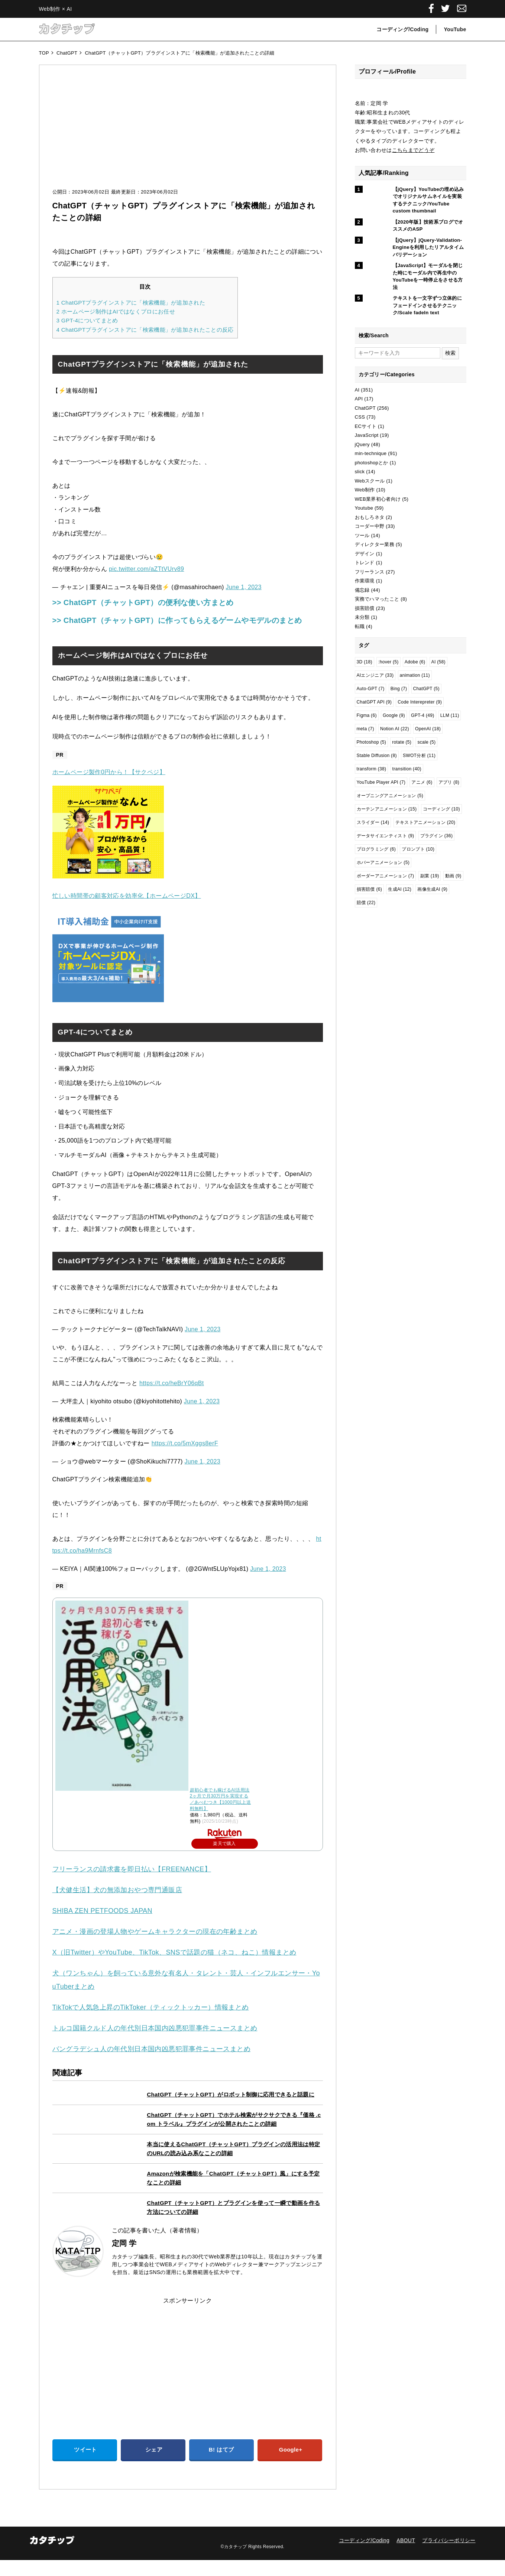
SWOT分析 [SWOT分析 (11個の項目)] (419, 755)
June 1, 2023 (243, 587)
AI (357, 390)
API (359, 399)
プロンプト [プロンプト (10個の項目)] (418, 849)
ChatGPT (365, 408)
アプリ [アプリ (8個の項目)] (448, 782)
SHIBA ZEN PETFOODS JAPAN (102, 1926)
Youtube (364, 508)
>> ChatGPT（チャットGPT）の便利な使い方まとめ (162, 602)
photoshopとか (371, 462)
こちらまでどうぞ (413, 150)
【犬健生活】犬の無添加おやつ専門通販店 (117, 1906)
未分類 (362, 617)
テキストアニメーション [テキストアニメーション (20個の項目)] (425, 822)
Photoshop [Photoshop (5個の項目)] (371, 742)
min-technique (371, 453)
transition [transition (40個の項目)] (406, 768)
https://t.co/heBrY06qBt (171, 1399)
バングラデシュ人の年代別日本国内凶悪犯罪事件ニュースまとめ (151, 2065)
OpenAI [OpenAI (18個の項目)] (428, 728)
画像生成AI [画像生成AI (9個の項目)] (432, 889)
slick (360, 471)
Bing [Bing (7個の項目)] (399, 688)
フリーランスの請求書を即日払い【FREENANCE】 (131, 1885)
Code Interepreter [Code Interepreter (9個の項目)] (420, 702)
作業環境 (365, 581)
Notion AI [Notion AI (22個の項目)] (394, 728)
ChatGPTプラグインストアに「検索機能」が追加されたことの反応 (145, 330)
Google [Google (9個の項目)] (394, 715)
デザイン (365, 553)
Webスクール (370, 481)
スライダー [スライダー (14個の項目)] (373, 822)
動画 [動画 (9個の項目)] (453, 875)
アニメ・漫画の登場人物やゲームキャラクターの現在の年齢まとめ (155, 1947)
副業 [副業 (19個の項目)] (429, 875)
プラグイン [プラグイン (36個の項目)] (436, 835)
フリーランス (370, 572)
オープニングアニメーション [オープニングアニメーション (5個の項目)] (390, 795)
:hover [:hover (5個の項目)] (388, 662)
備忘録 (362, 590)
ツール (362, 535)
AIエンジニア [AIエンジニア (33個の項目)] (375, 675)
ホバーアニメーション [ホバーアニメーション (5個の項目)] (383, 862)
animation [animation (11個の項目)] (415, 675)
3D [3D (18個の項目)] (364, 662)
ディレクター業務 (375, 544)
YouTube (455, 29)
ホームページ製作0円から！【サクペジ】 (109, 788)
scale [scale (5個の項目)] (426, 742)
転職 (360, 626)
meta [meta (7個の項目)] (365, 728)
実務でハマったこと (377, 599)
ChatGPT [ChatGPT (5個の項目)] (426, 688)
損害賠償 (365, 608)
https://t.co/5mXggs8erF (185, 1459)
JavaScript (367, 435)
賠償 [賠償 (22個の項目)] (366, 902)
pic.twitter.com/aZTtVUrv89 (146, 569)
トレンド (365, 562)
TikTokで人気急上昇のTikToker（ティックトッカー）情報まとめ (150, 2023)
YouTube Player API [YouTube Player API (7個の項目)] (381, 782)
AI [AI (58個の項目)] (438, 662)
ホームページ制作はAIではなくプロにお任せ (115, 311)
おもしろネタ (370, 517)
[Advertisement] (187, 134)
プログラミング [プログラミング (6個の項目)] (376, 849)
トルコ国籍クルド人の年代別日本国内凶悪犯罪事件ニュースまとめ (155, 2044)
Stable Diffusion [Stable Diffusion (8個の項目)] (377, 755)
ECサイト (366, 426)
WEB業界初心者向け (378, 499)
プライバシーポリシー (448, 2556)
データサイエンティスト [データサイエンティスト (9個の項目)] (385, 835)
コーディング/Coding (402, 29)
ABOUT (405, 2556)
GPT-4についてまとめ (87, 320)
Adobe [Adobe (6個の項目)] (415, 662)
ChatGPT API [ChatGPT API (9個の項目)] (374, 702)
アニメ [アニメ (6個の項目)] (421, 782)
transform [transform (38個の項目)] (371, 768)
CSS (360, 417)
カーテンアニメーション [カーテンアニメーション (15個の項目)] (387, 809)
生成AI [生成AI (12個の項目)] (399, 889)
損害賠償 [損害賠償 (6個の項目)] (369, 889)
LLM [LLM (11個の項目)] (449, 715)
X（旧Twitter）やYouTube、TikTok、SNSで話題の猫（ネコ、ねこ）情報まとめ (174, 1968)
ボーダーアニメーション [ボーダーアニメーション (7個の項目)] (385, 875)
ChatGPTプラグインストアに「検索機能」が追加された (130, 302)
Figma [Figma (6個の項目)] (367, 715)
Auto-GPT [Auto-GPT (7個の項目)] (371, 688)
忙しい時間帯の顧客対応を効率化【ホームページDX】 (126, 912)
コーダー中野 (370, 526)
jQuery (362, 444)
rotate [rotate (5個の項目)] (401, 742)
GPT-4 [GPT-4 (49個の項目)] (422, 715)
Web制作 (365, 490)
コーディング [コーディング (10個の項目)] (441, 809)
